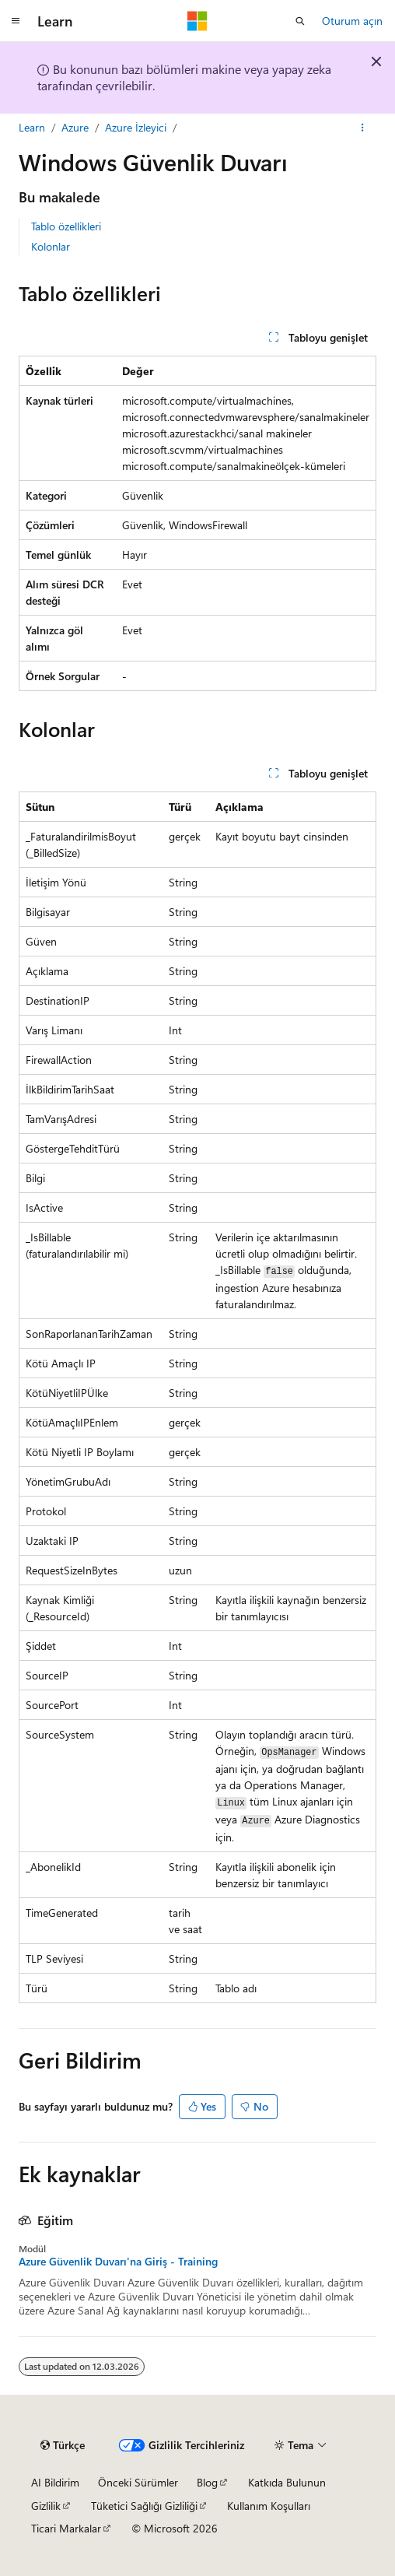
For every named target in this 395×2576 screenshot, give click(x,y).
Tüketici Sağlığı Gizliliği (144, 2505)
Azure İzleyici (135, 127)
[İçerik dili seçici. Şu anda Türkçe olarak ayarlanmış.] (62, 2445)
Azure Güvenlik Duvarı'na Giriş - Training (118, 2262)
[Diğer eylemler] (362, 127)
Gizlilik (46, 2505)
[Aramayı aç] (300, 21)
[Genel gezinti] (15, 21)
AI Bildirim (55, 2482)
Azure (75, 127)
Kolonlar (50, 246)
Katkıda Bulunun (287, 2482)
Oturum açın (352, 20)
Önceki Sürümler (138, 2482)
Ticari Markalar (66, 2528)
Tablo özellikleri (66, 226)
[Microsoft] (197, 21)
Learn (32, 127)
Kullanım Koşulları (268, 2505)
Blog (207, 2482)
